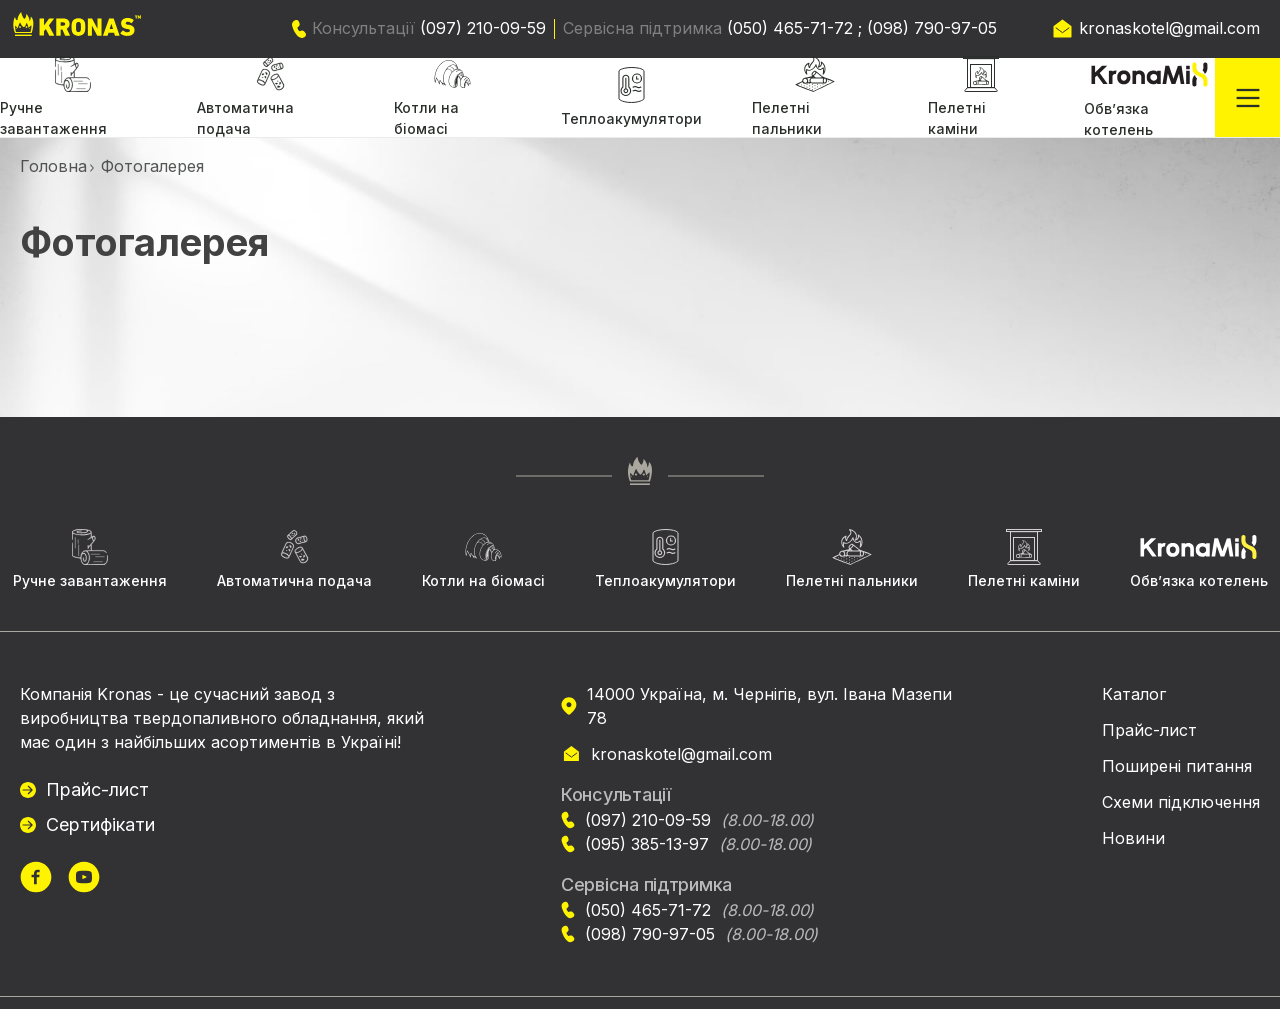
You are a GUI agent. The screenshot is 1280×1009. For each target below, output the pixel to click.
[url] (36, 879)
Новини (1133, 838)
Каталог (1134, 694)
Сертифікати (100, 824)
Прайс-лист (97, 789)
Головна (53, 166)
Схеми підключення (1181, 802)
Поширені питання (1177, 766)
